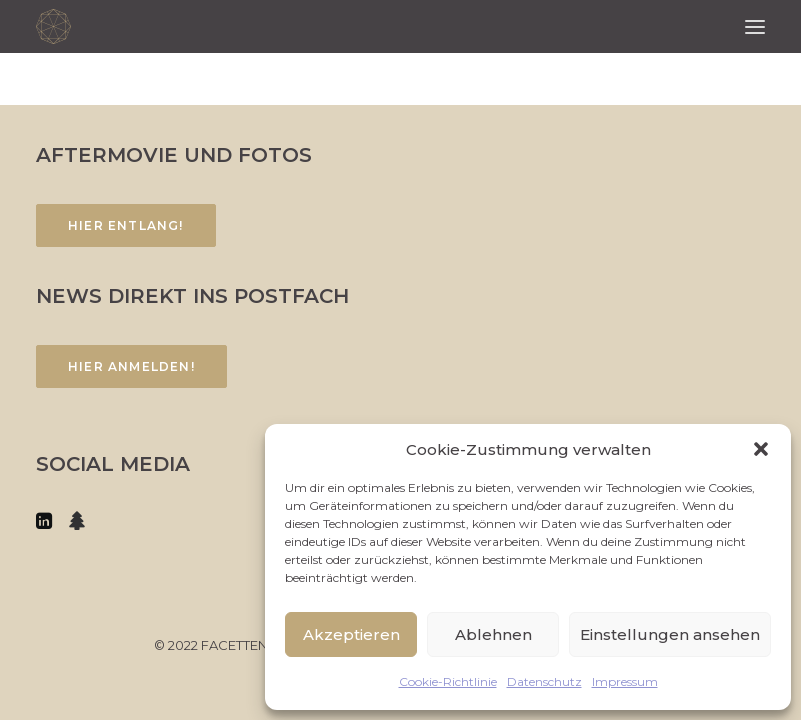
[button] (761, 449)
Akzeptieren (351, 634)
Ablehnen (493, 634)
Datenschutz (544, 681)
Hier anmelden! (131, 366)
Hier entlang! (126, 225)
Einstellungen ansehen (670, 634)
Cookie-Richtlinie (448, 681)
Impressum (625, 681)
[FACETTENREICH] (53, 26)
